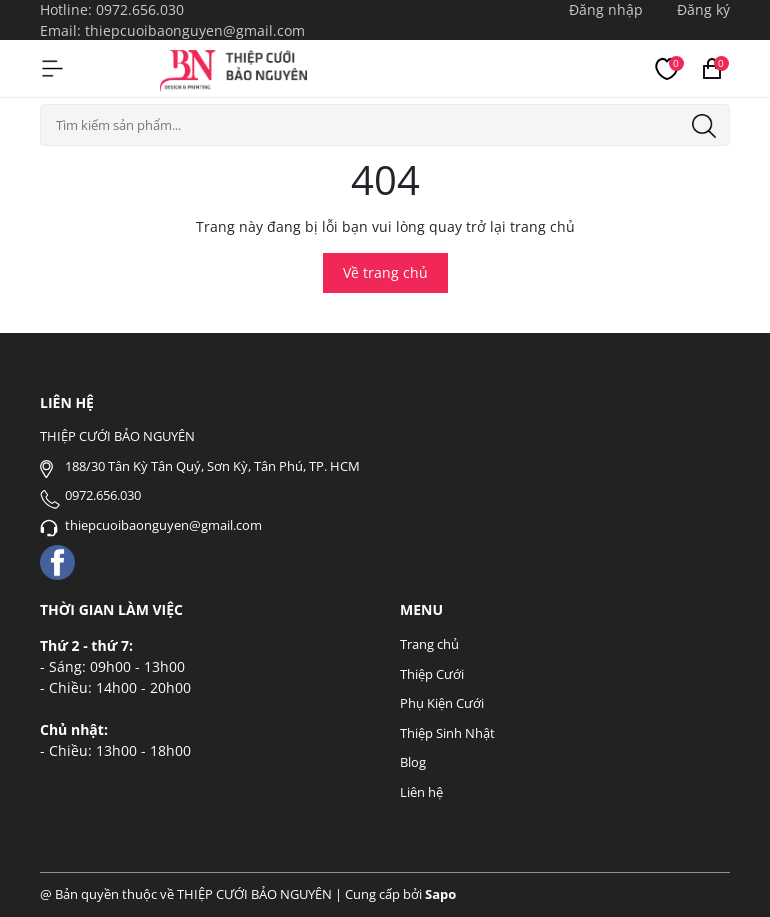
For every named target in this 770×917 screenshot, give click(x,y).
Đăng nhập (606, 9)
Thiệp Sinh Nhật (447, 733)
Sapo (440, 894)
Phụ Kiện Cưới (442, 703)
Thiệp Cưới (432, 674)
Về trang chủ (385, 272)
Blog (413, 762)
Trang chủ (429, 644)
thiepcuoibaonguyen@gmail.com (195, 30)
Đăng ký (703, 9)
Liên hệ (421, 792)
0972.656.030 (140, 9)
